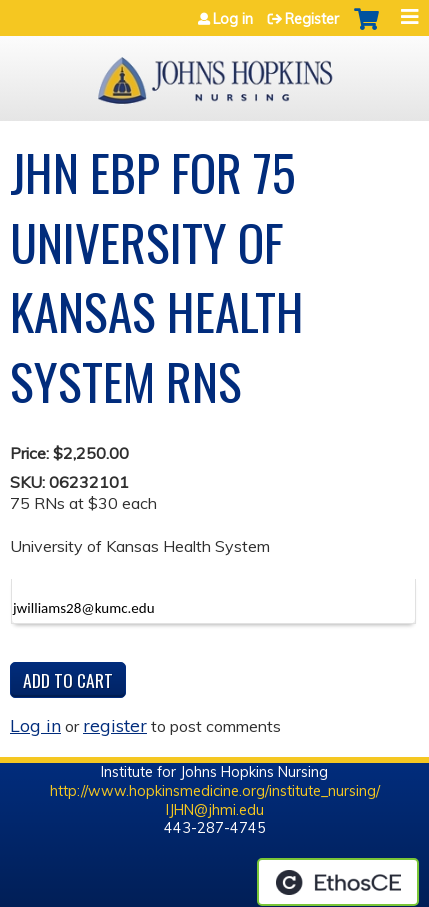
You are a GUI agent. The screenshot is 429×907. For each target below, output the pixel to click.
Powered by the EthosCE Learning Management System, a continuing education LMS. (338, 882)
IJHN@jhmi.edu (215, 810)
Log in (233, 19)
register (115, 725)
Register (312, 19)
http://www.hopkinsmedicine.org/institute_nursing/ (215, 791)
